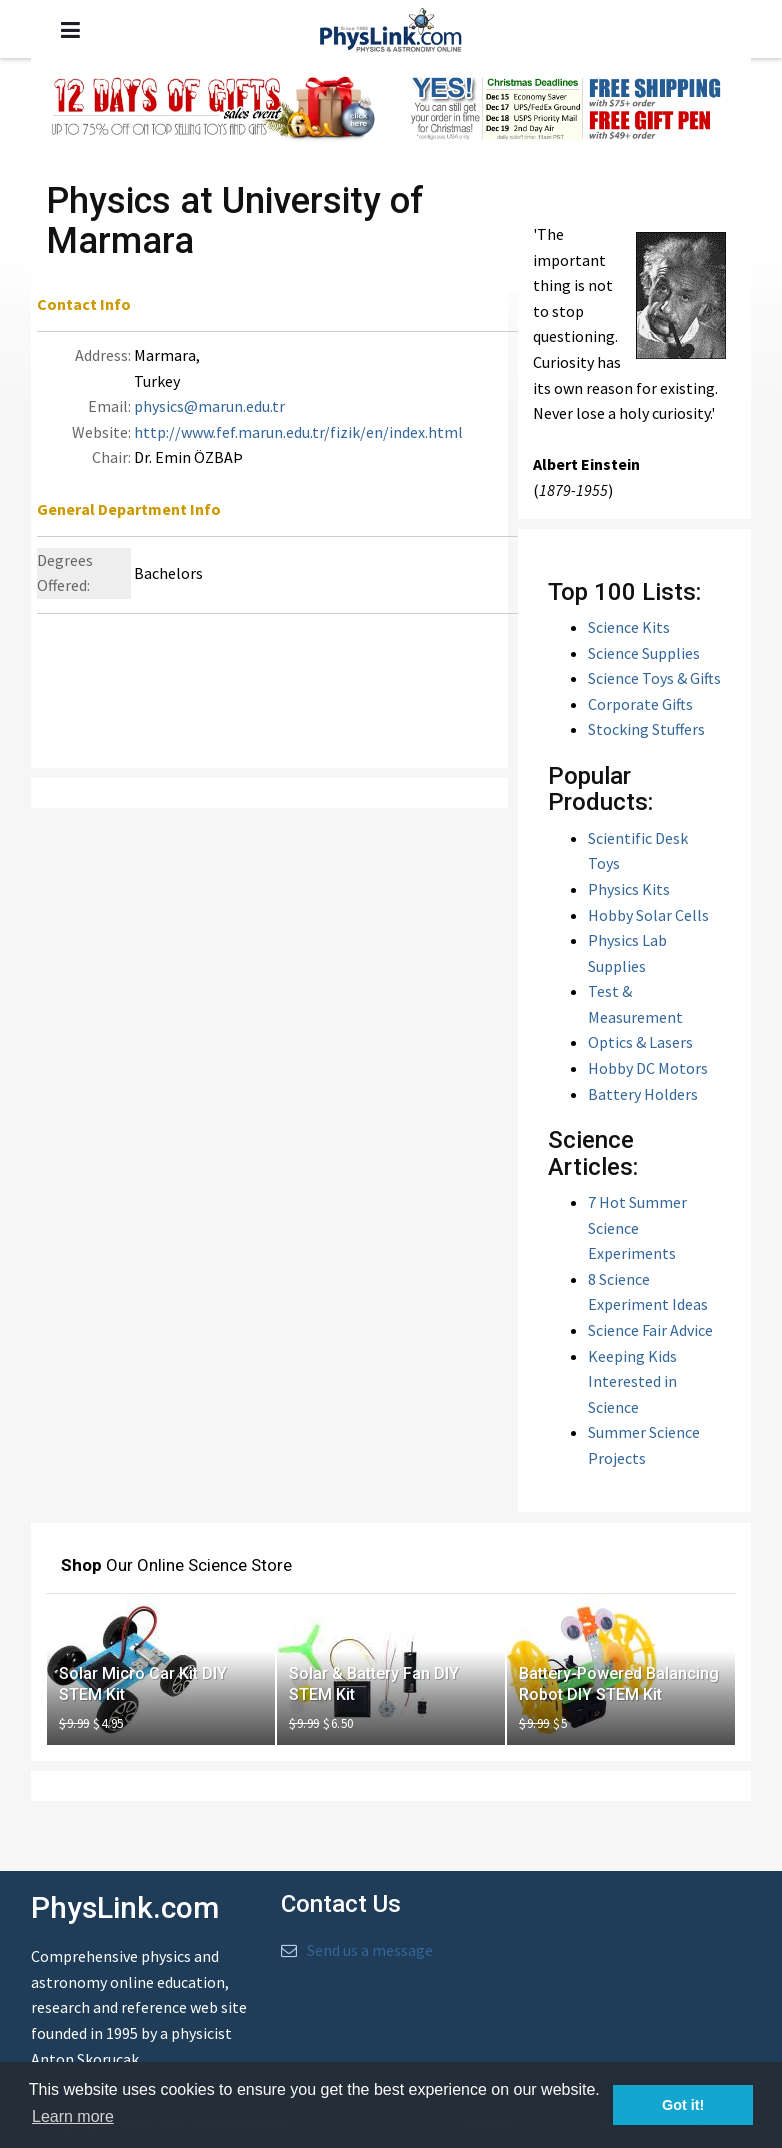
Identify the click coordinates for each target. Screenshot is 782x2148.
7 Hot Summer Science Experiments (637, 1227)
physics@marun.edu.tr (209, 406)
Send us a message (370, 1950)
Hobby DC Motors (648, 1068)
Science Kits (629, 627)
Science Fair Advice (650, 1330)
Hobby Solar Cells (648, 915)
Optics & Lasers (640, 1042)
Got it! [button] (683, 2105)
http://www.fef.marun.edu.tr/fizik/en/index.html (298, 432)
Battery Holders (643, 1094)
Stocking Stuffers (646, 729)
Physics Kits (629, 889)
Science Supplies (644, 653)
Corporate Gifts (640, 704)
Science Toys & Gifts (654, 678)
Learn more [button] (73, 2116)
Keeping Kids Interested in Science (632, 1381)
